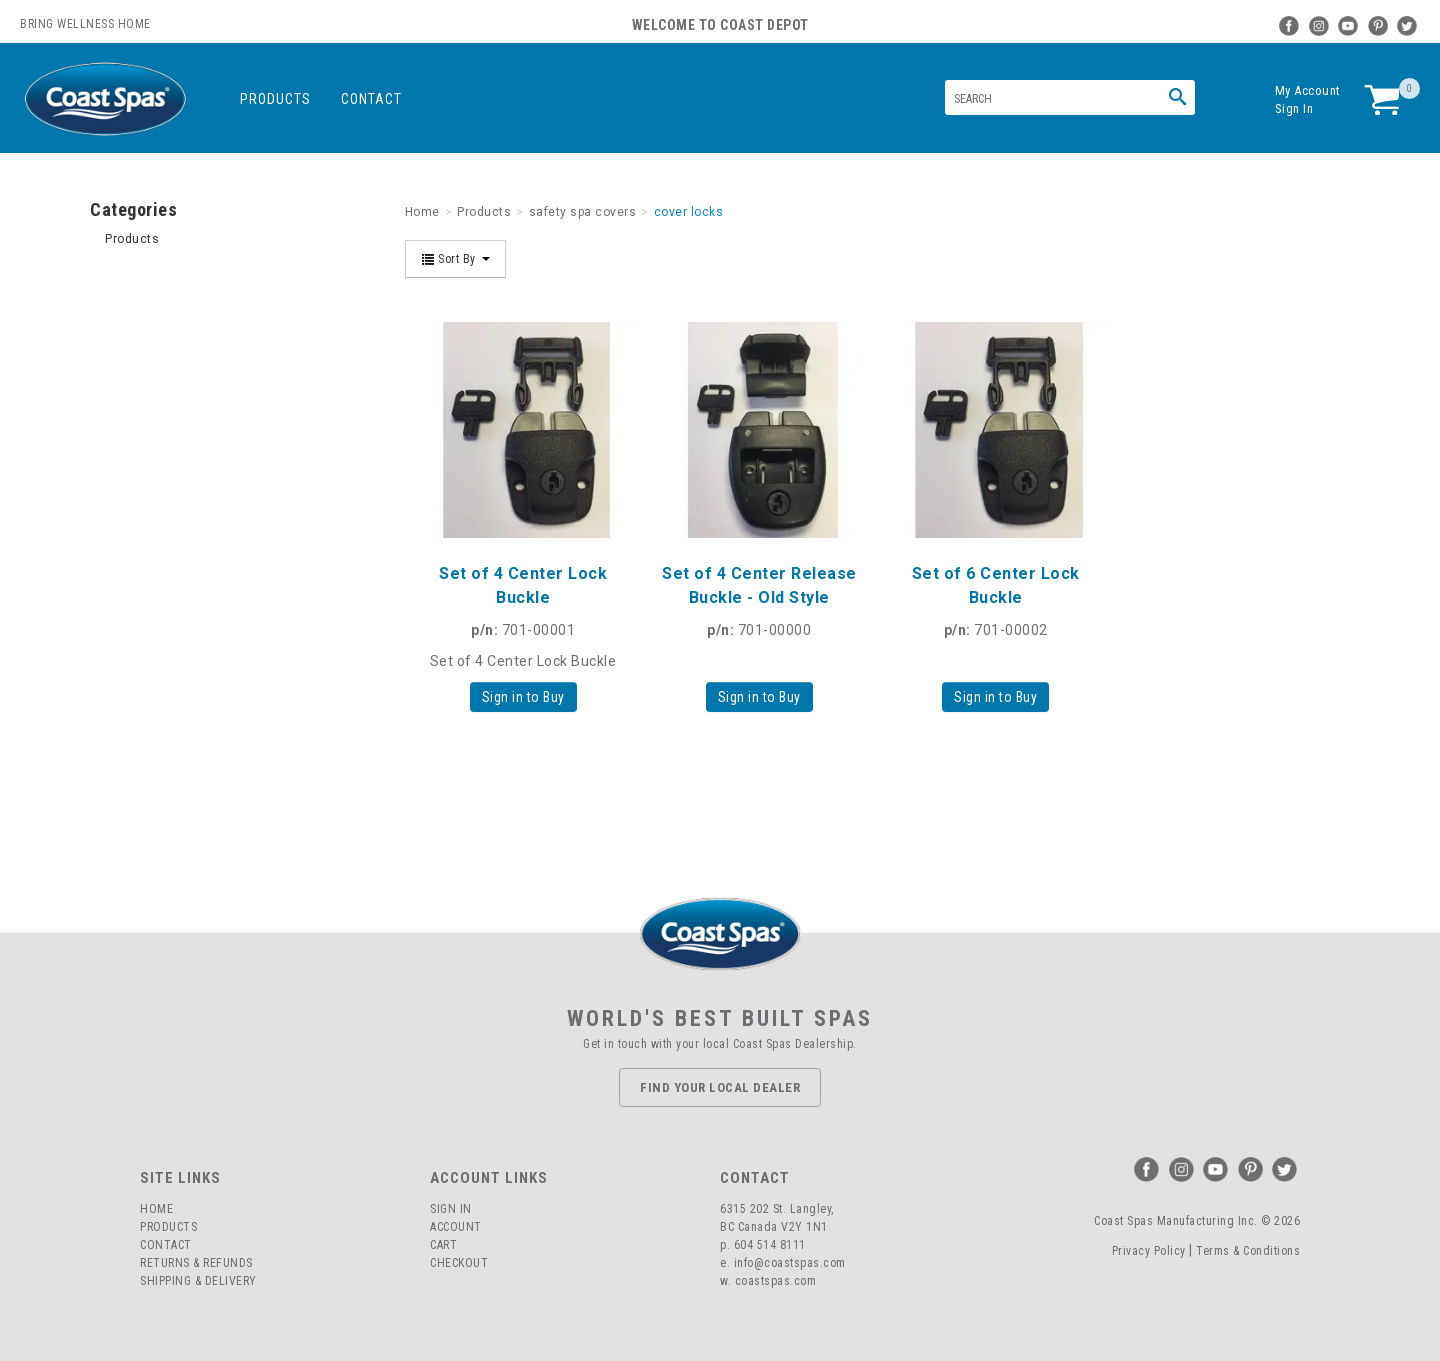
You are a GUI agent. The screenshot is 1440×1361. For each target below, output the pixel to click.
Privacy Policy (1149, 1251)
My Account (1308, 90)
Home (156, 1209)
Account (456, 1227)
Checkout (459, 1263)
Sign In (1294, 108)
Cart (443, 1245)
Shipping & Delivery (198, 1281)
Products (275, 99)
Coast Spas (105, 99)
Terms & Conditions (1248, 1251)
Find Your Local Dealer (720, 1087)
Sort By (456, 259)
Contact (371, 99)
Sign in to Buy (523, 697)
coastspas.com (776, 1281)
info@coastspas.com (790, 1263)
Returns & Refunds (196, 1263)
